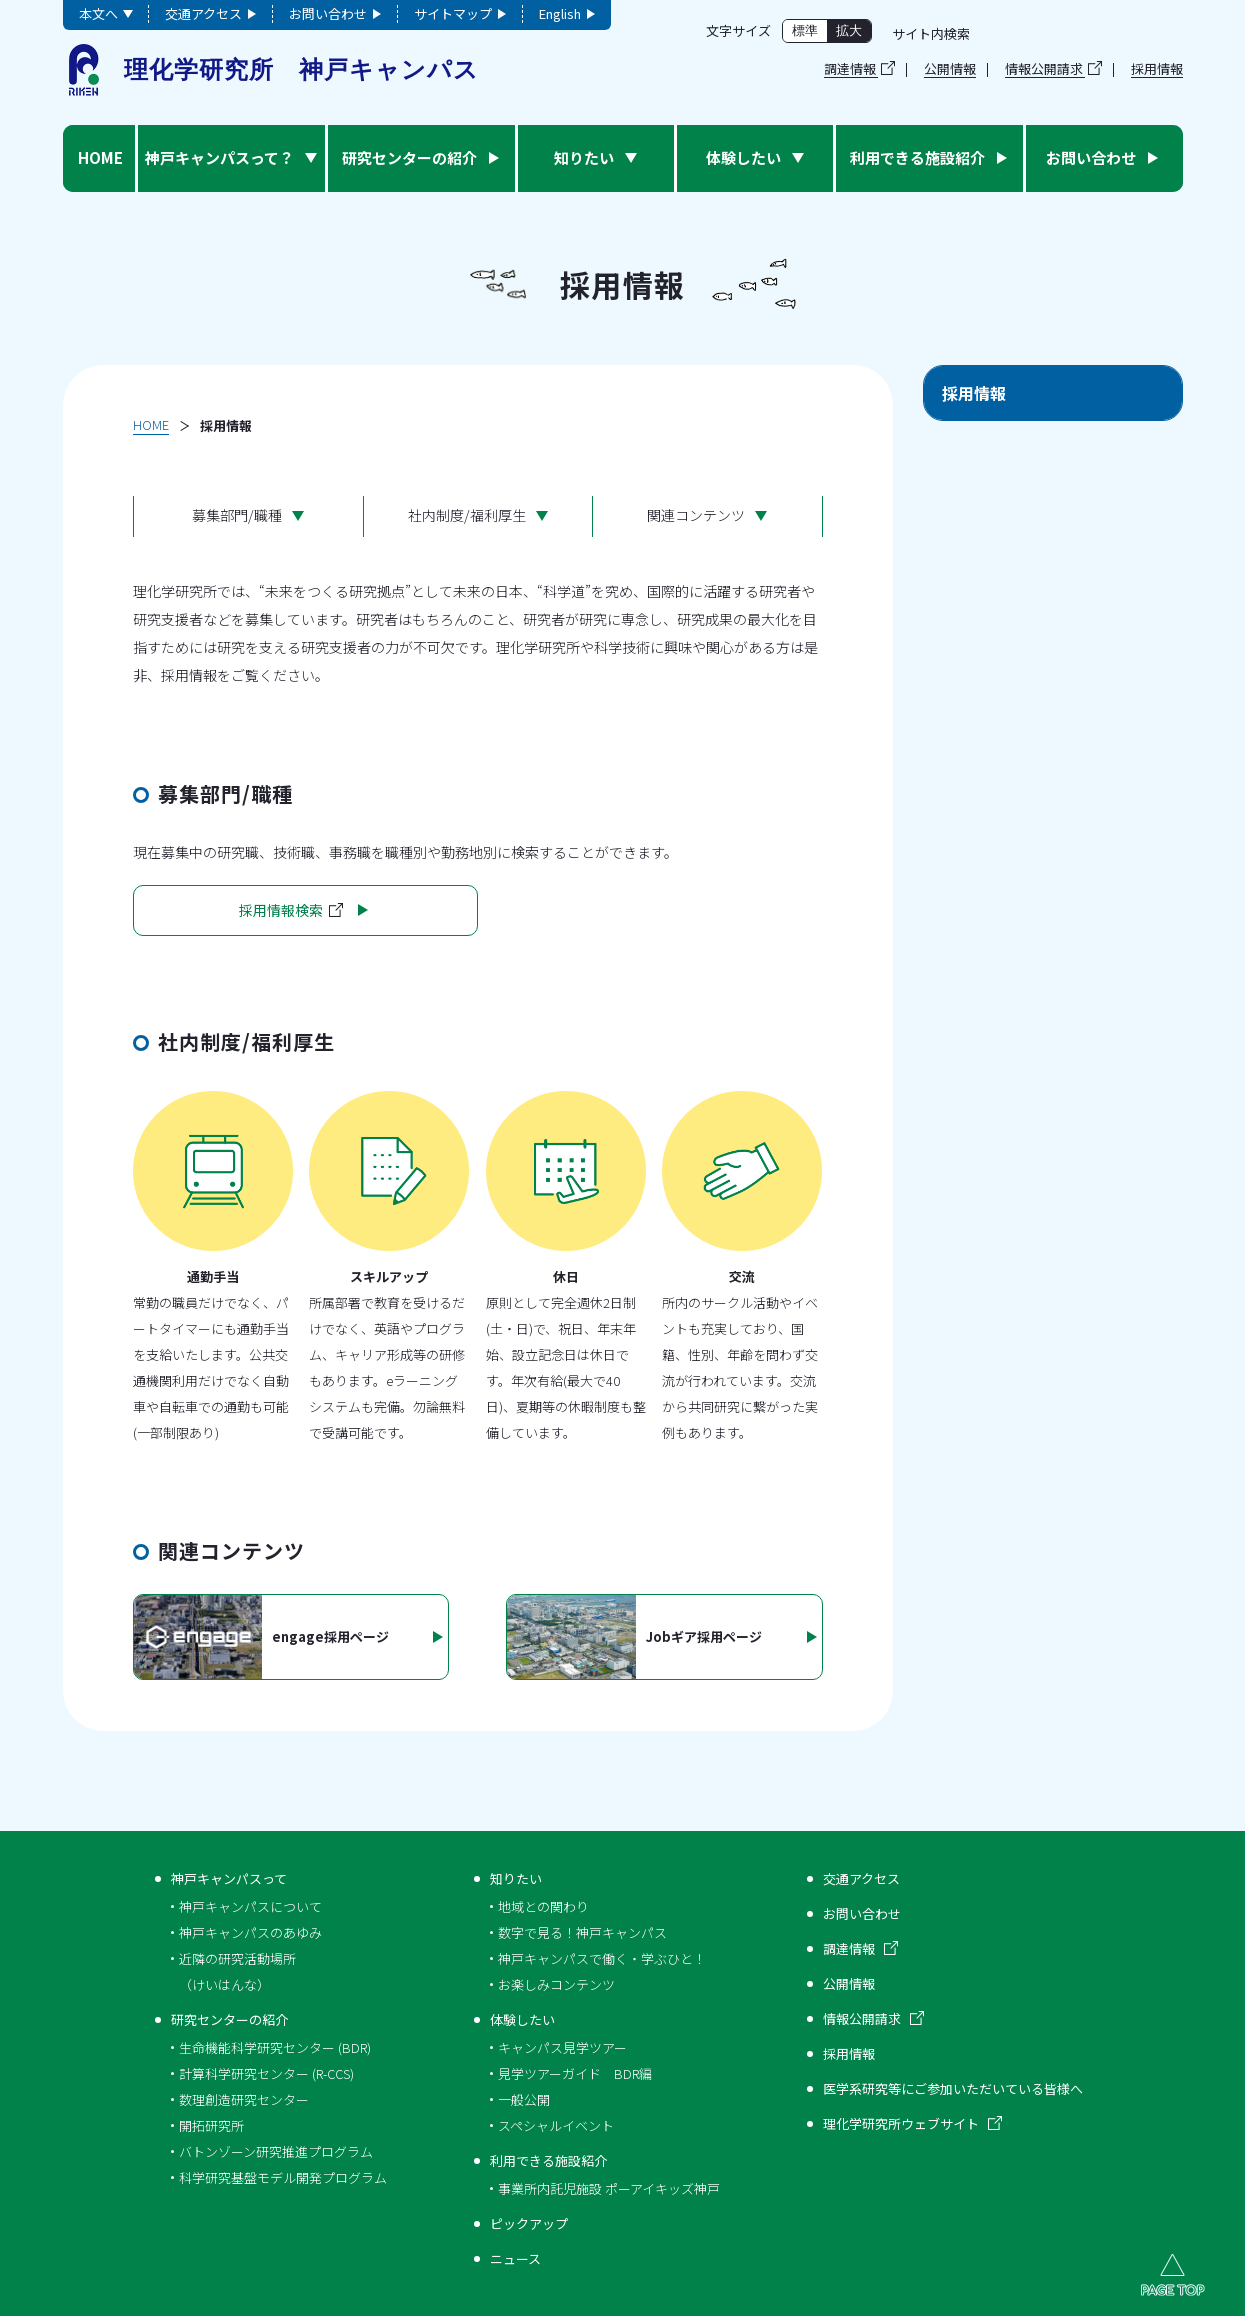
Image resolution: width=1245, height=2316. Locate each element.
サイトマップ (453, 14)
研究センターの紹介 (229, 2019)
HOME (151, 424)
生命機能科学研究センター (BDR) (275, 2047)
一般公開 (524, 2099)
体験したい (522, 2019)
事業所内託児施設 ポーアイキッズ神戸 (609, 2188)
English (560, 14)
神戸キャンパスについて (250, 1906)
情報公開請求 (1044, 68)
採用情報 (1157, 70)
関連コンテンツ (696, 515)
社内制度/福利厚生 (467, 515)
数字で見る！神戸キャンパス (582, 1932)
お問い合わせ (328, 14)
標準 (805, 30)
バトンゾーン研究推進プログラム (276, 2151)
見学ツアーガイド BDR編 (575, 2073)
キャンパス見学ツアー (562, 2047)
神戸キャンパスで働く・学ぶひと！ (602, 1958)
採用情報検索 (291, 910)
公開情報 (950, 70)
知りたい (516, 1878)
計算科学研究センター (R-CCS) (266, 2073)
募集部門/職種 (237, 515)
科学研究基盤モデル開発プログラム (283, 2177)
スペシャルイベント (556, 2125)
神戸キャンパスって (229, 1878)
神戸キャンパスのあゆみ (250, 1932)
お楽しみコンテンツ (556, 1984)
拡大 (849, 30)
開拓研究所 (211, 2125)
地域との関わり (543, 1906)
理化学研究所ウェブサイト (901, 2123)
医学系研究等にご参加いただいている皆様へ (953, 2088)
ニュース (515, 2258)
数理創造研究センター (244, 2099)
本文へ (98, 14)
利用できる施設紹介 (548, 2160)
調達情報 (850, 68)
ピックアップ (529, 2223)
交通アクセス (203, 14)
